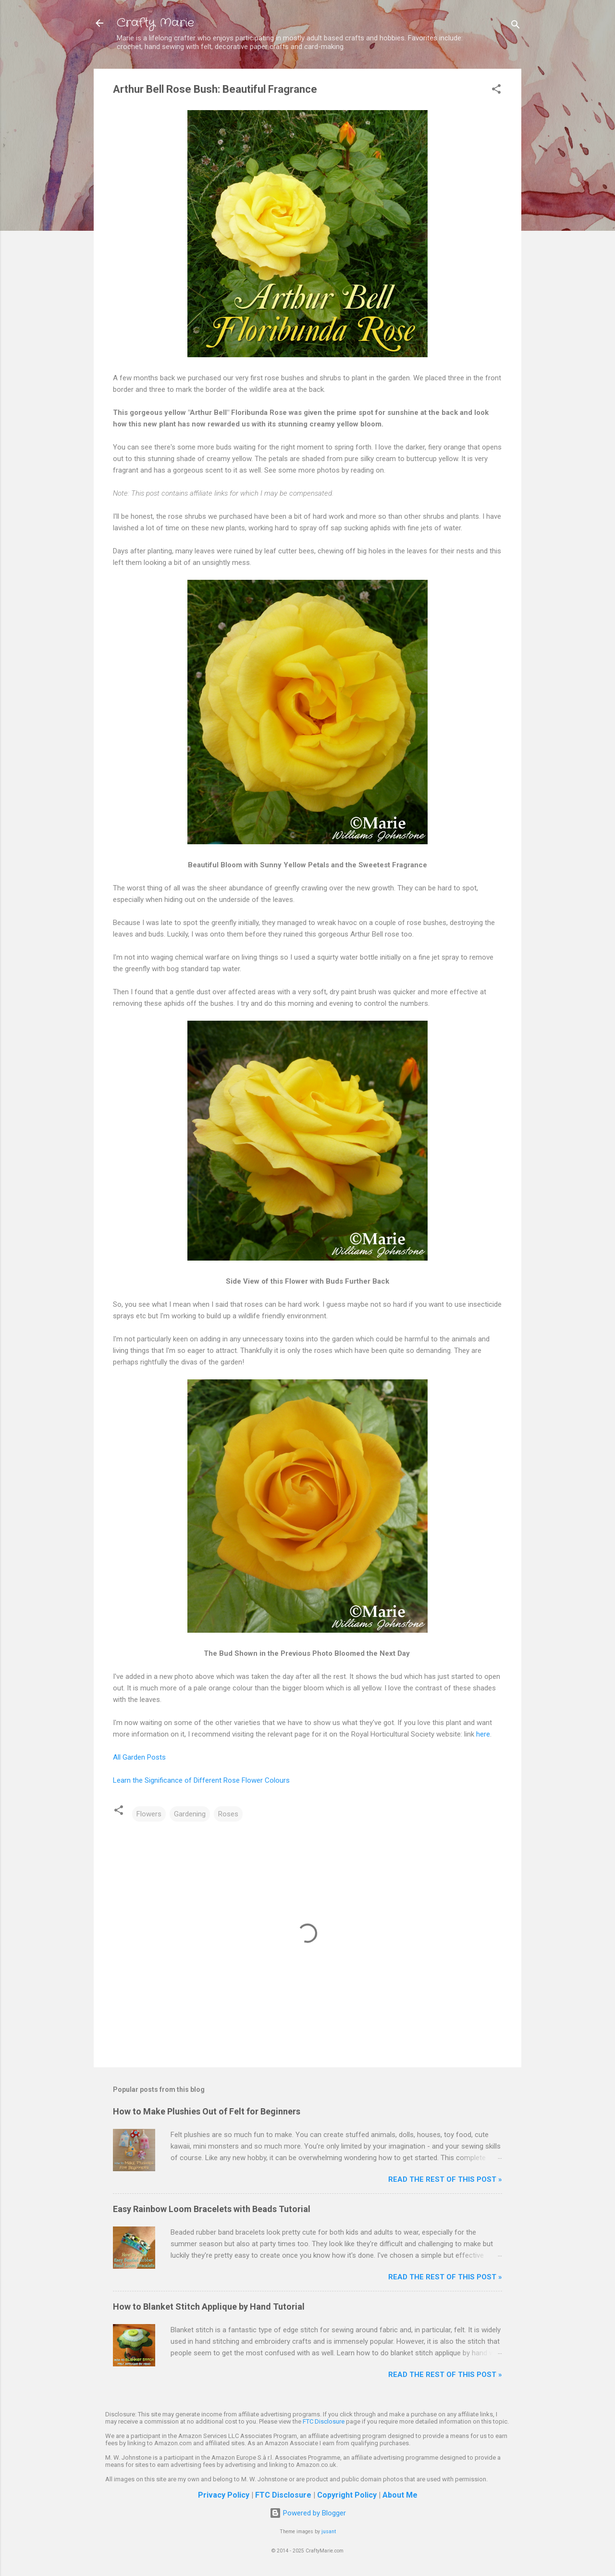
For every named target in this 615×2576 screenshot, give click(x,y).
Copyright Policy (347, 2495)
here (483, 1734)
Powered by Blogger (308, 2513)
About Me (400, 2495)
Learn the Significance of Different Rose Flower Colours (201, 1780)
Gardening (190, 1814)
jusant (328, 2531)
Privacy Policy (223, 2495)
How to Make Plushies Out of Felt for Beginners (206, 2111)
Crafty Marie (155, 23)
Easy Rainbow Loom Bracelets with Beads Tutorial (211, 2209)
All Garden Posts (139, 1757)
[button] (496, 90)
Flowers (148, 1814)
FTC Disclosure (323, 2421)
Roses (228, 1814)
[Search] (515, 26)
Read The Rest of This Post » (445, 2179)
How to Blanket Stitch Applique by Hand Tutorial (209, 2306)
